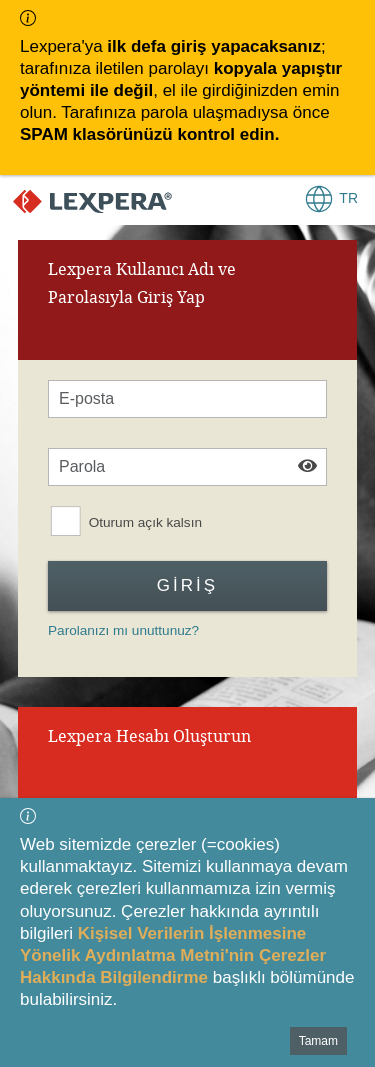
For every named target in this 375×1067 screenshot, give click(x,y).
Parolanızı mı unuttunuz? (123, 630)
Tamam (318, 1041)
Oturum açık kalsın (145, 522)
